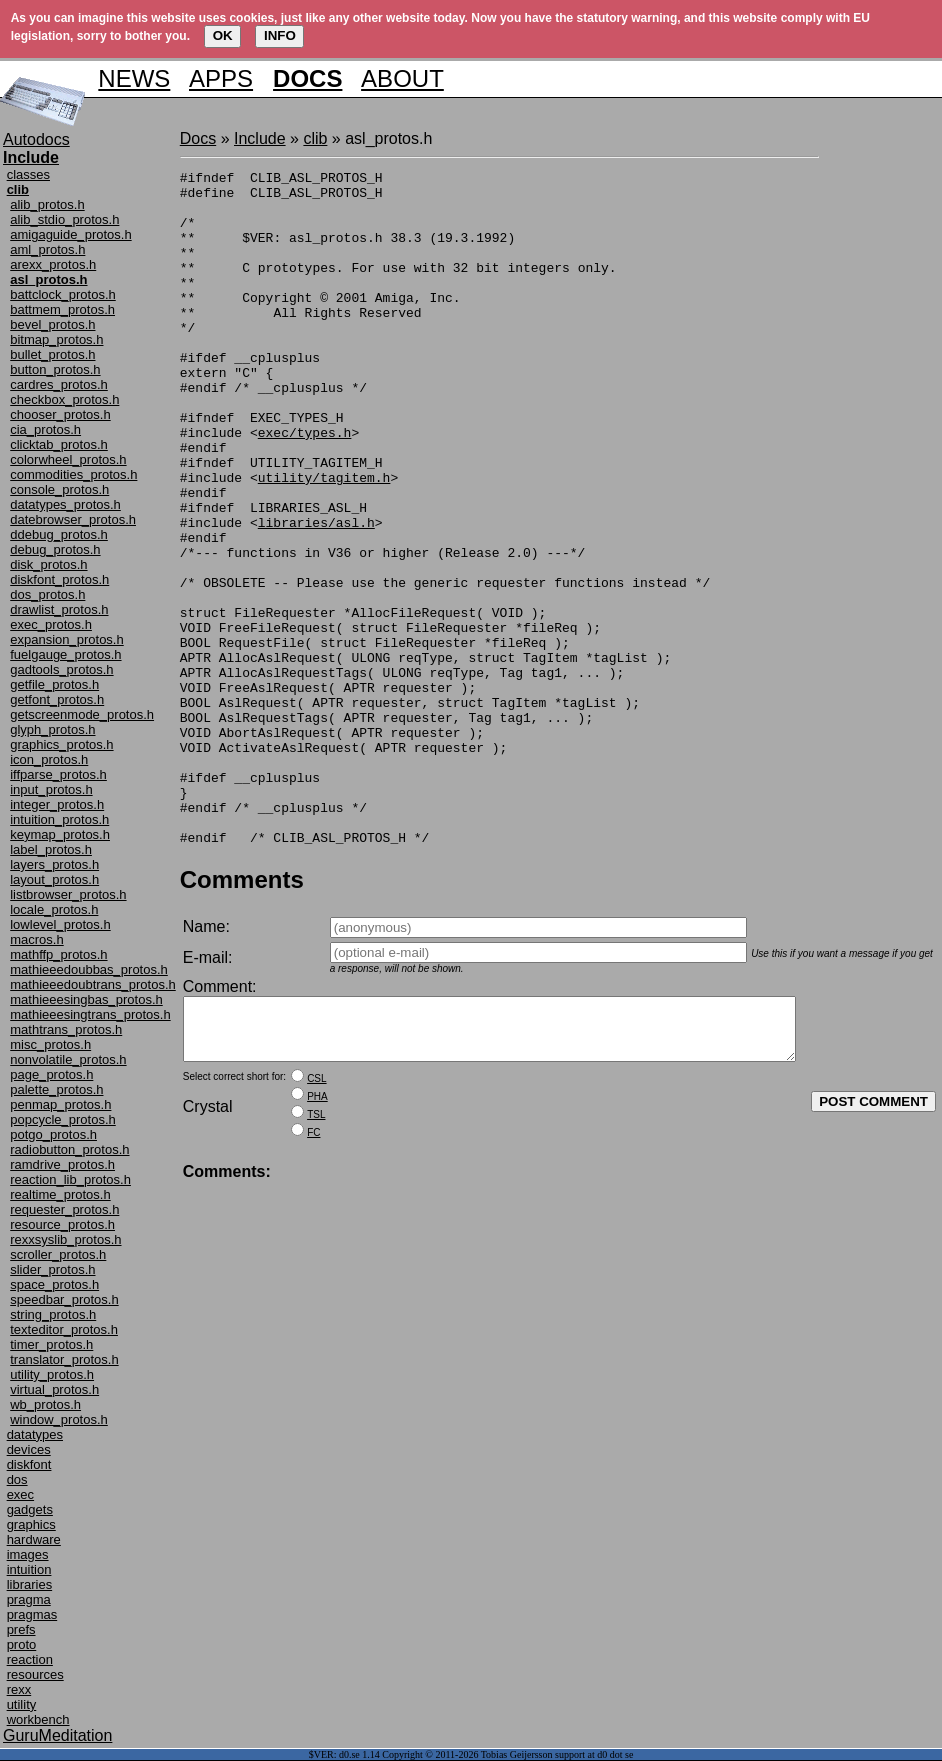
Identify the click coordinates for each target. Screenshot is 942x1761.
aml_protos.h (47, 249)
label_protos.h (51, 849)
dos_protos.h (47, 594)
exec (20, 1494)
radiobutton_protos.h (69, 1149)
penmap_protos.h (60, 1104)
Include (260, 138)
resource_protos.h (62, 1224)
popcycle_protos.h (63, 1119)
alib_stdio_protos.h (64, 219)
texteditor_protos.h (64, 1329)
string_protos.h (53, 1314)
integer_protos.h (57, 804)
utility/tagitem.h (324, 540)
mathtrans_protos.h (66, 1029)
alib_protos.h (47, 204)
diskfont (29, 1464)
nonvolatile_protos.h (68, 1059)
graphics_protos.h (61, 744)
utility (22, 1704)
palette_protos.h (56, 1089)
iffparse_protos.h (58, 774)
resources (35, 1674)
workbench (38, 1719)
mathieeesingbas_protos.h (86, 999)
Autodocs (36, 139)
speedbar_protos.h (64, 1299)
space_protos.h (54, 1284)
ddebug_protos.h (59, 534)
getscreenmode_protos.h (82, 714)
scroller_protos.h (58, 1254)
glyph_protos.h (52, 729)
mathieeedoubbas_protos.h (89, 969)
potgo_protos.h (53, 1134)
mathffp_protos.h (58, 954)
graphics (31, 1524)
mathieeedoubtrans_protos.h (93, 984)
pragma (29, 1599)
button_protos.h (55, 369)
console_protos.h (59, 489)
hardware (34, 1539)
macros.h (36, 939)
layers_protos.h (54, 864)
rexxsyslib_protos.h (65, 1239)
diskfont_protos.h (59, 579)
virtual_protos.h (54, 1389)
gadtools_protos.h (61, 669)
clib (315, 138)
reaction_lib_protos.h (70, 1179)
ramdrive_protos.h (62, 1164)
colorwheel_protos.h (68, 459)
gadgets (30, 1509)
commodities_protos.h (73, 474)
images (28, 1554)
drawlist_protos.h (59, 609)
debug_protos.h (55, 549)
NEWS (134, 78)
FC (313, 1279)
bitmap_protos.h (56, 339)
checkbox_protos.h (64, 399)
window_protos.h (59, 1419)
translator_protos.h (64, 1359)
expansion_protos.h (66, 639)
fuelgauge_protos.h (65, 654)
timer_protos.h (51, 1344)
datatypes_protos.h (65, 504)
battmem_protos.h (62, 309)
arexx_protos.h (53, 264)
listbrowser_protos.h (68, 894)
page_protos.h (51, 1074)
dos (17, 1479)
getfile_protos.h (54, 684)
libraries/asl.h (316, 594)
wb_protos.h (45, 1404)
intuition (29, 1569)
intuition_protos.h (59, 819)
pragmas (32, 1614)
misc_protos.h (50, 1044)
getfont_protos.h (57, 699)
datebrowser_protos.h (73, 519)
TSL (316, 1261)
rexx (19, 1689)
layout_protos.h (54, 879)
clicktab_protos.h (59, 444)
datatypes (35, 1434)
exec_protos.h (51, 624)
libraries (30, 1584)
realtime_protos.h (60, 1194)
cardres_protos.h (59, 384)
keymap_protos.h (60, 834)
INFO (280, 35)
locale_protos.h (54, 909)
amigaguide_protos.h (70, 234)
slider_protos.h (52, 1269)
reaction (30, 1659)
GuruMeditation (57, 1735)
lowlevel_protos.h (60, 924)
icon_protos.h (49, 759)
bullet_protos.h (52, 354)
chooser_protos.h (60, 414)
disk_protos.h (48, 564)
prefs (21, 1629)
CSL (316, 1225)
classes (28, 174)
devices (29, 1449)
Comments (242, 1014)
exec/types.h (305, 486)
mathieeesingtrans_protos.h (90, 1014)
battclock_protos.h (63, 294)
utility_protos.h (52, 1374)
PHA (317, 1243)
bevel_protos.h (52, 324)
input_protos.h (51, 789)
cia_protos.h (45, 429)
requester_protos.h (64, 1209)
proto (22, 1644)
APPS (221, 78)
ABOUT (402, 78)
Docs (198, 138)
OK (223, 35)
